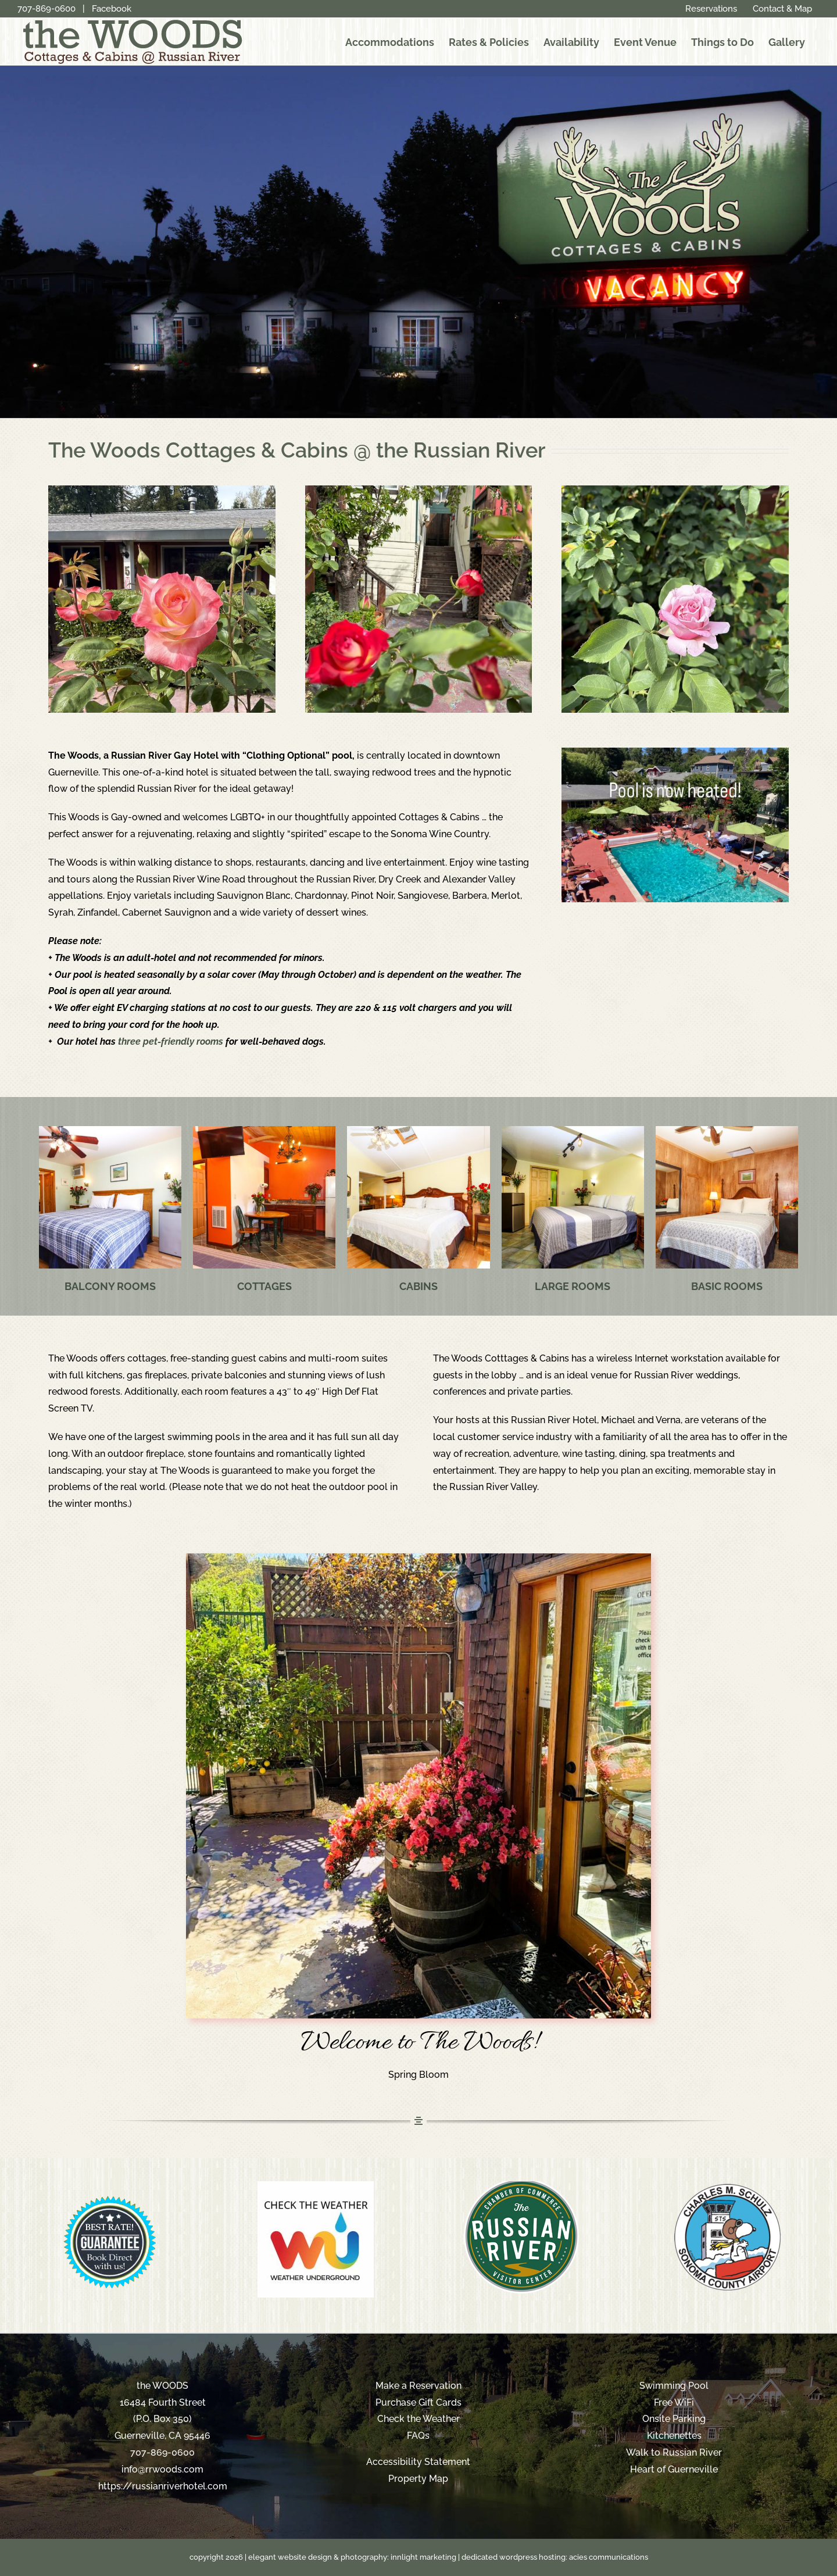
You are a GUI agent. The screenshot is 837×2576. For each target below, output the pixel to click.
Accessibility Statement (418, 2461)
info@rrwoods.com (162, 2469)
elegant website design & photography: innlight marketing (352, 2557)
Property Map (418, 2478)
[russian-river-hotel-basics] (727, 1130)
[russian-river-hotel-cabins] (418, 1130)
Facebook (111, 8)
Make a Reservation (418, 2385)
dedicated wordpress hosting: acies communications (555, 2557)
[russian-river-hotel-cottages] (264, 1130)
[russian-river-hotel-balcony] (110, 1130)
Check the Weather (418, 2418)
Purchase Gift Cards (418, 2402)
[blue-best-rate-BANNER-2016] (110, 2185)
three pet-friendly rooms (170, 1041)
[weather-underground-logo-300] (315, 2185)
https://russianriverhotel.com (162, 2486)
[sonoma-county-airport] (726, 2185)
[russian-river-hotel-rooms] (573, 1130)
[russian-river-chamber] (521, 2185)
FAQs (418, 2435)
